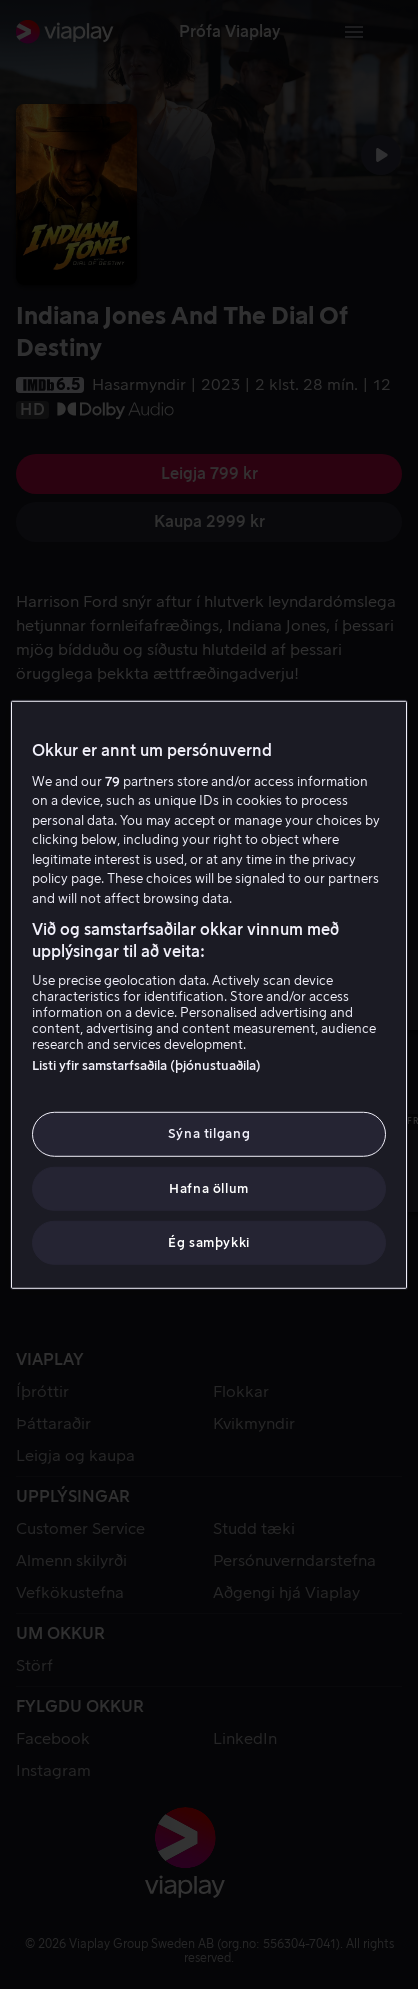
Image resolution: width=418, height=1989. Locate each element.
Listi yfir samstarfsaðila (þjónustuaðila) (146, 1065)
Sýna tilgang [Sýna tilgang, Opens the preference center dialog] (209, 1133)
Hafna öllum (209, 1187)
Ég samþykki (209, 1242)
